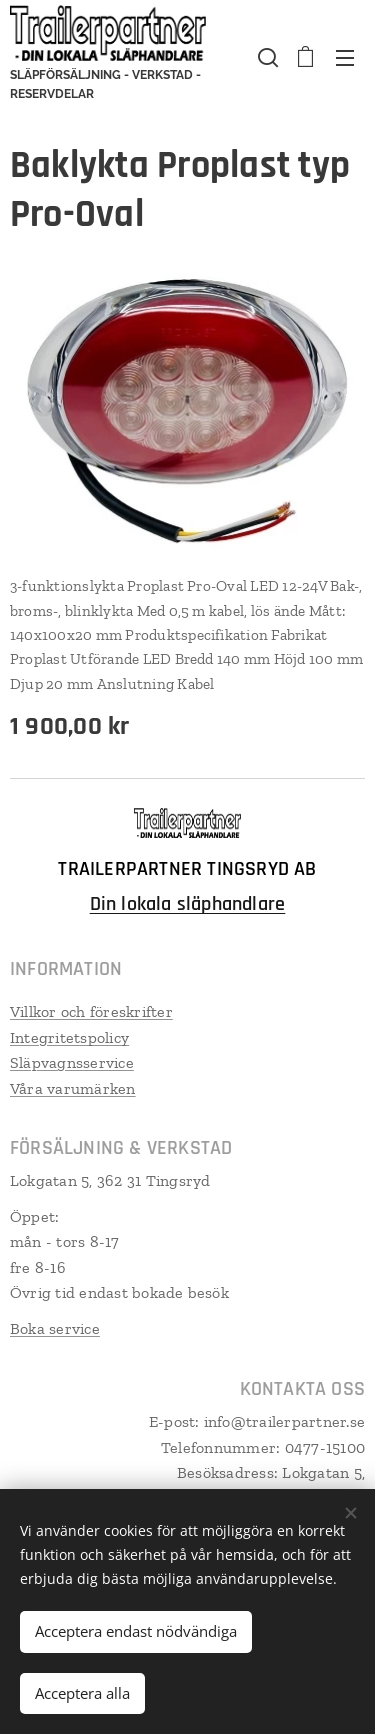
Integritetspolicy (69, 1036)
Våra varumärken (73, 1087)
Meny (345, 58)
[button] (266, 57)
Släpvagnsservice (72, 1062)
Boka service (55, 1328)
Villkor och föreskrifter (91, 1011)
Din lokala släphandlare (188, 904)
